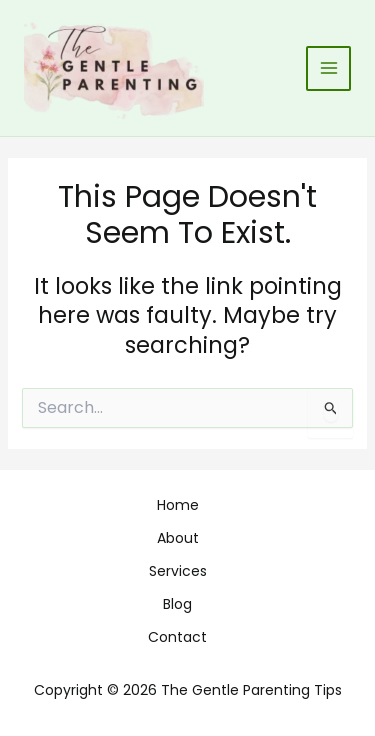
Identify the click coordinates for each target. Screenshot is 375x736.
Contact (177, 637)
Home (178, 505)
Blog (177, 604)
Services (178, 571)
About (178, 538)
